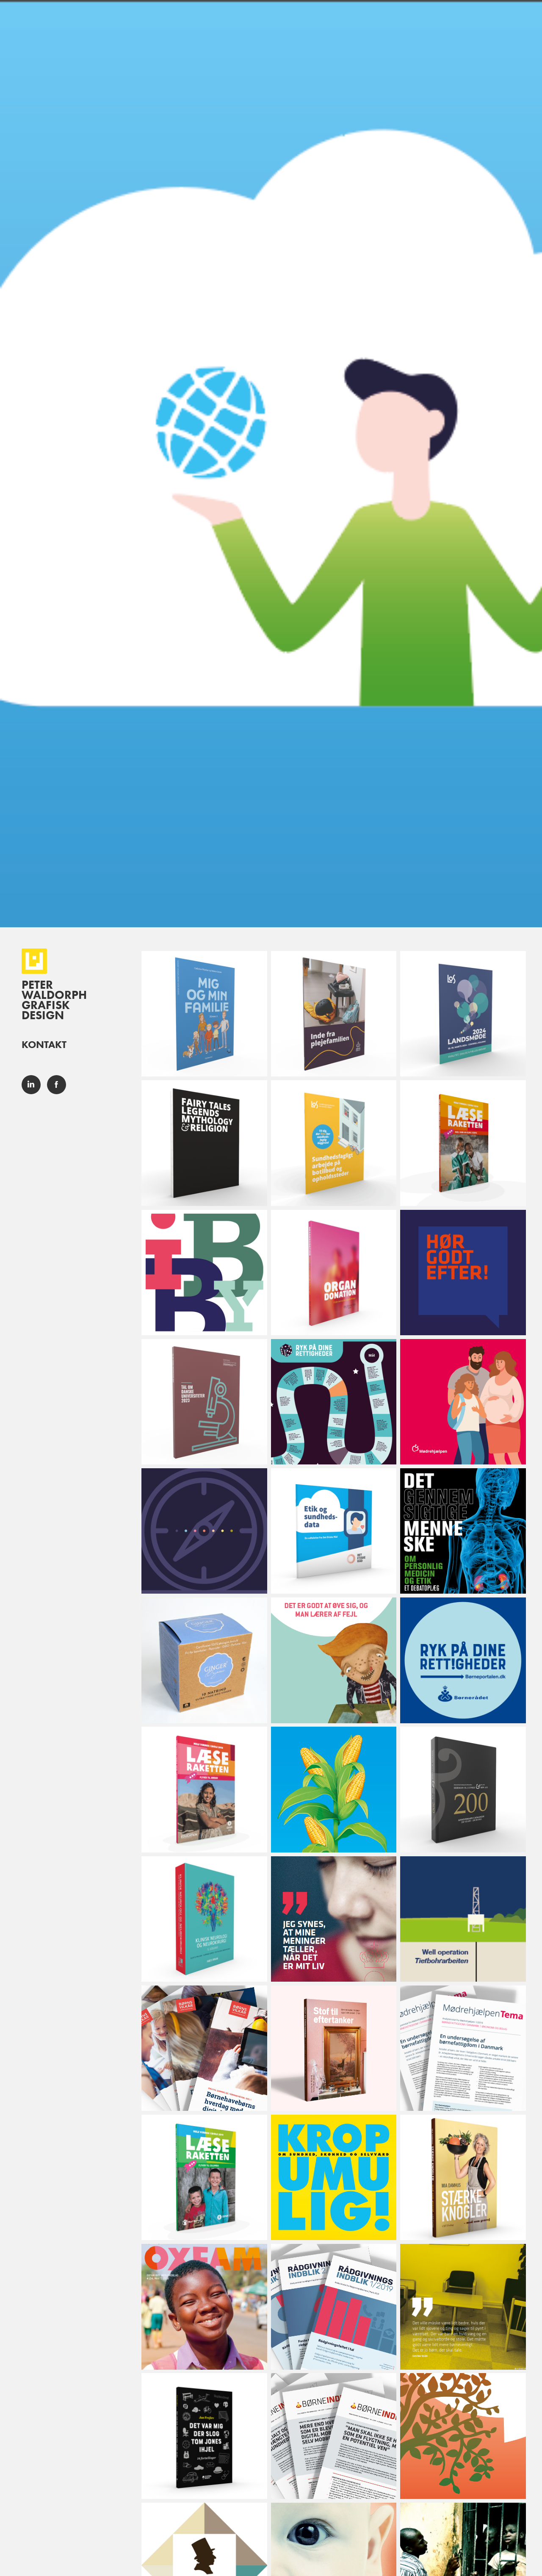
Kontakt (44, 1044)
